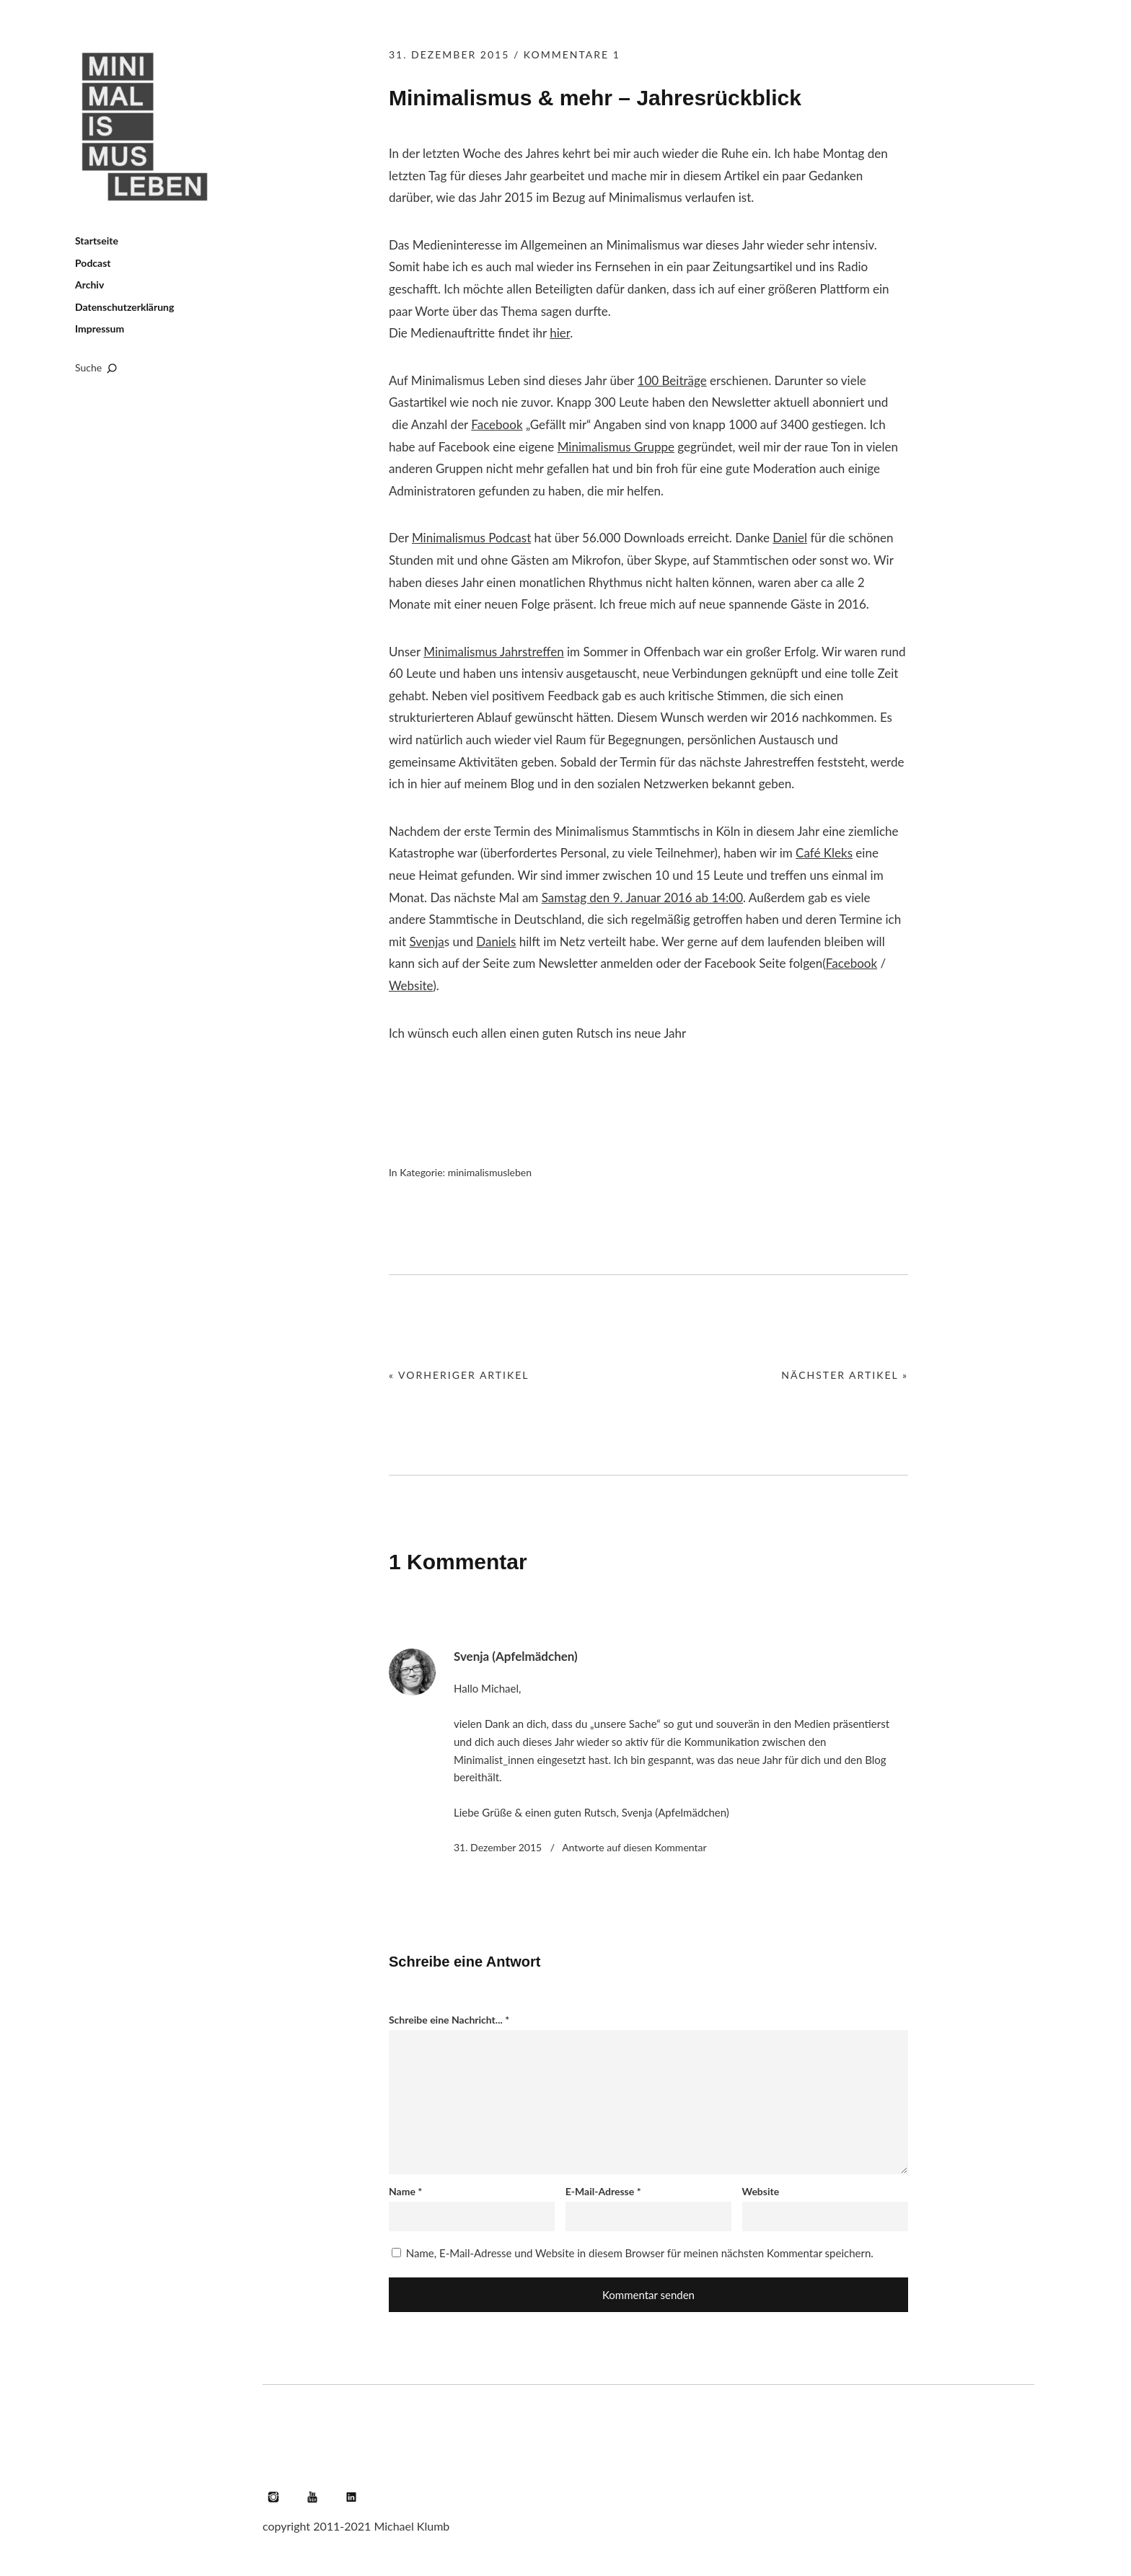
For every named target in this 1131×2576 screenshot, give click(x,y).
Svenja (426, 941)
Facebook (496, 424)
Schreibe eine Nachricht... (449, 2019)
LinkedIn (351, 2497)
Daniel (790, 537)
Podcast (93, 263)
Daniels (496, 941)
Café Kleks (824, 852)
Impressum (99, 328)
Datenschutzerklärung (124, 307)
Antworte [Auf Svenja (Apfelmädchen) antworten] (634, 1847)
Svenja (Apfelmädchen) (516, 1656)
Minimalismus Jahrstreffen (493, 651)
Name (405, 2191)
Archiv (89, 284)
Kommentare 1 (572, 54)
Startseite (96, 240)
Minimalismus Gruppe (616, 446)
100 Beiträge (672, 380)
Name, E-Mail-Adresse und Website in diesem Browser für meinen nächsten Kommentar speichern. (639, 2252)
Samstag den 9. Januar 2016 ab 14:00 (642, 897)
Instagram (273, 2497)
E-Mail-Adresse (603, 2191)
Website (411, 985)
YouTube (312, 2497)
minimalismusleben (490, 1172)
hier (560, 332)
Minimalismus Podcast (471, 537)
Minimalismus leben (147, 127)
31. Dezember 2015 (449, 54)
